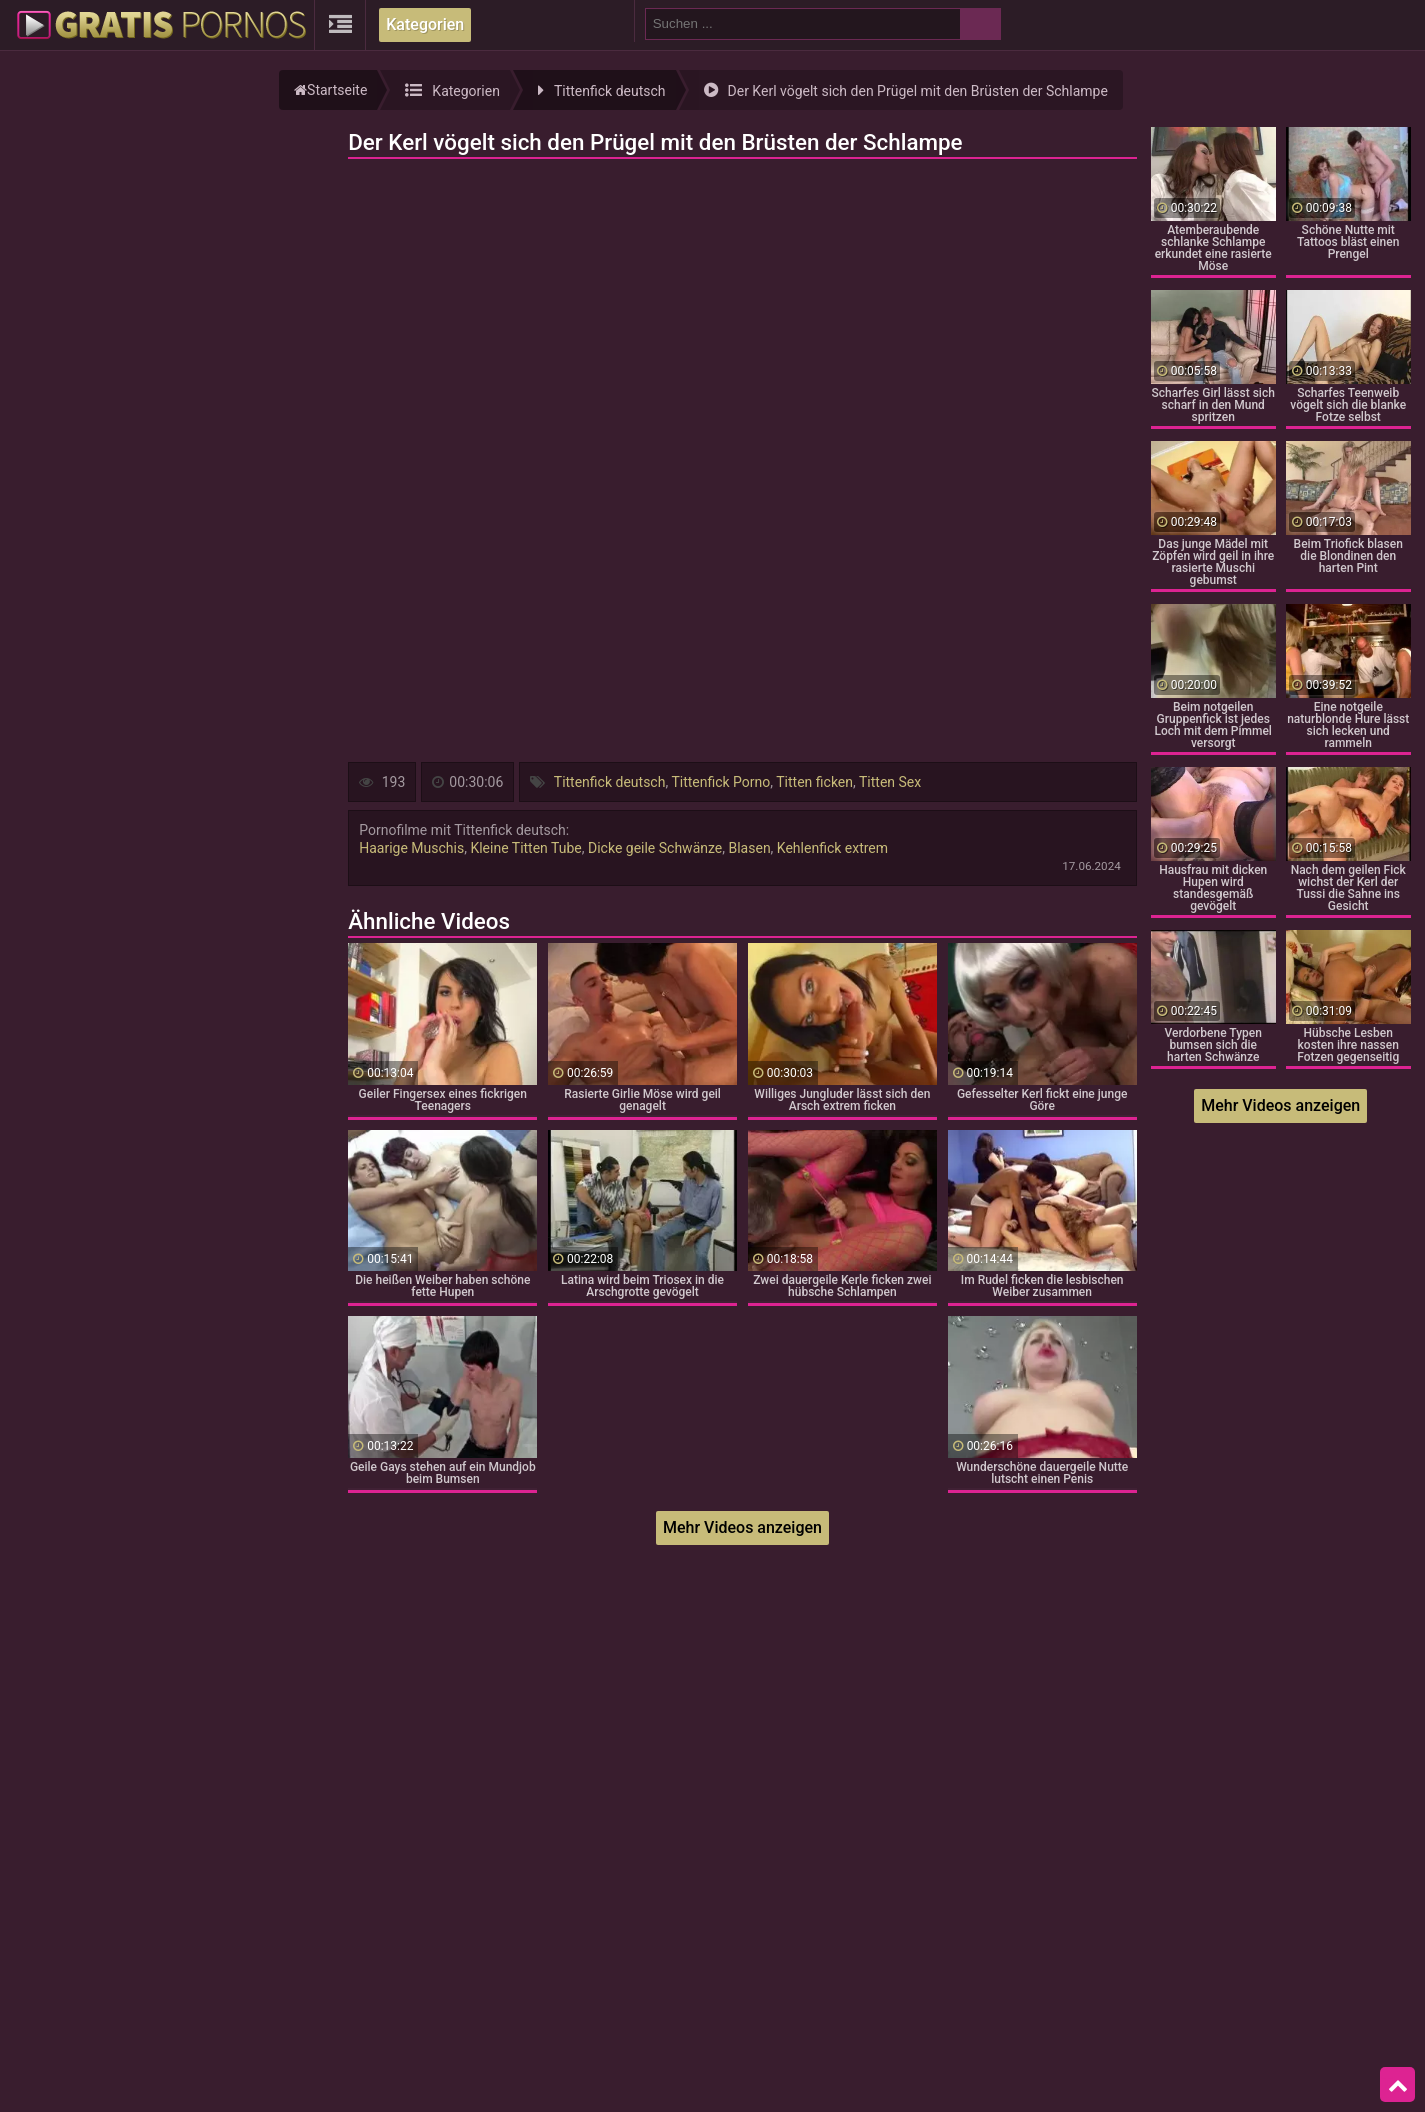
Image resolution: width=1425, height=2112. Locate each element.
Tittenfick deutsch (610, 782)
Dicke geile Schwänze (655, 848)
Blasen (749, 848)
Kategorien (425, 24)
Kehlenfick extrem (832, 848)
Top (1398, 2085)
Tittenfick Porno (720, 782)
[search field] (803, 24)
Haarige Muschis (411, 848)
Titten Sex (890, 782)
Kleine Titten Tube (525, 848)
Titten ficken (814, 782)
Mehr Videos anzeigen (742, 1527)
